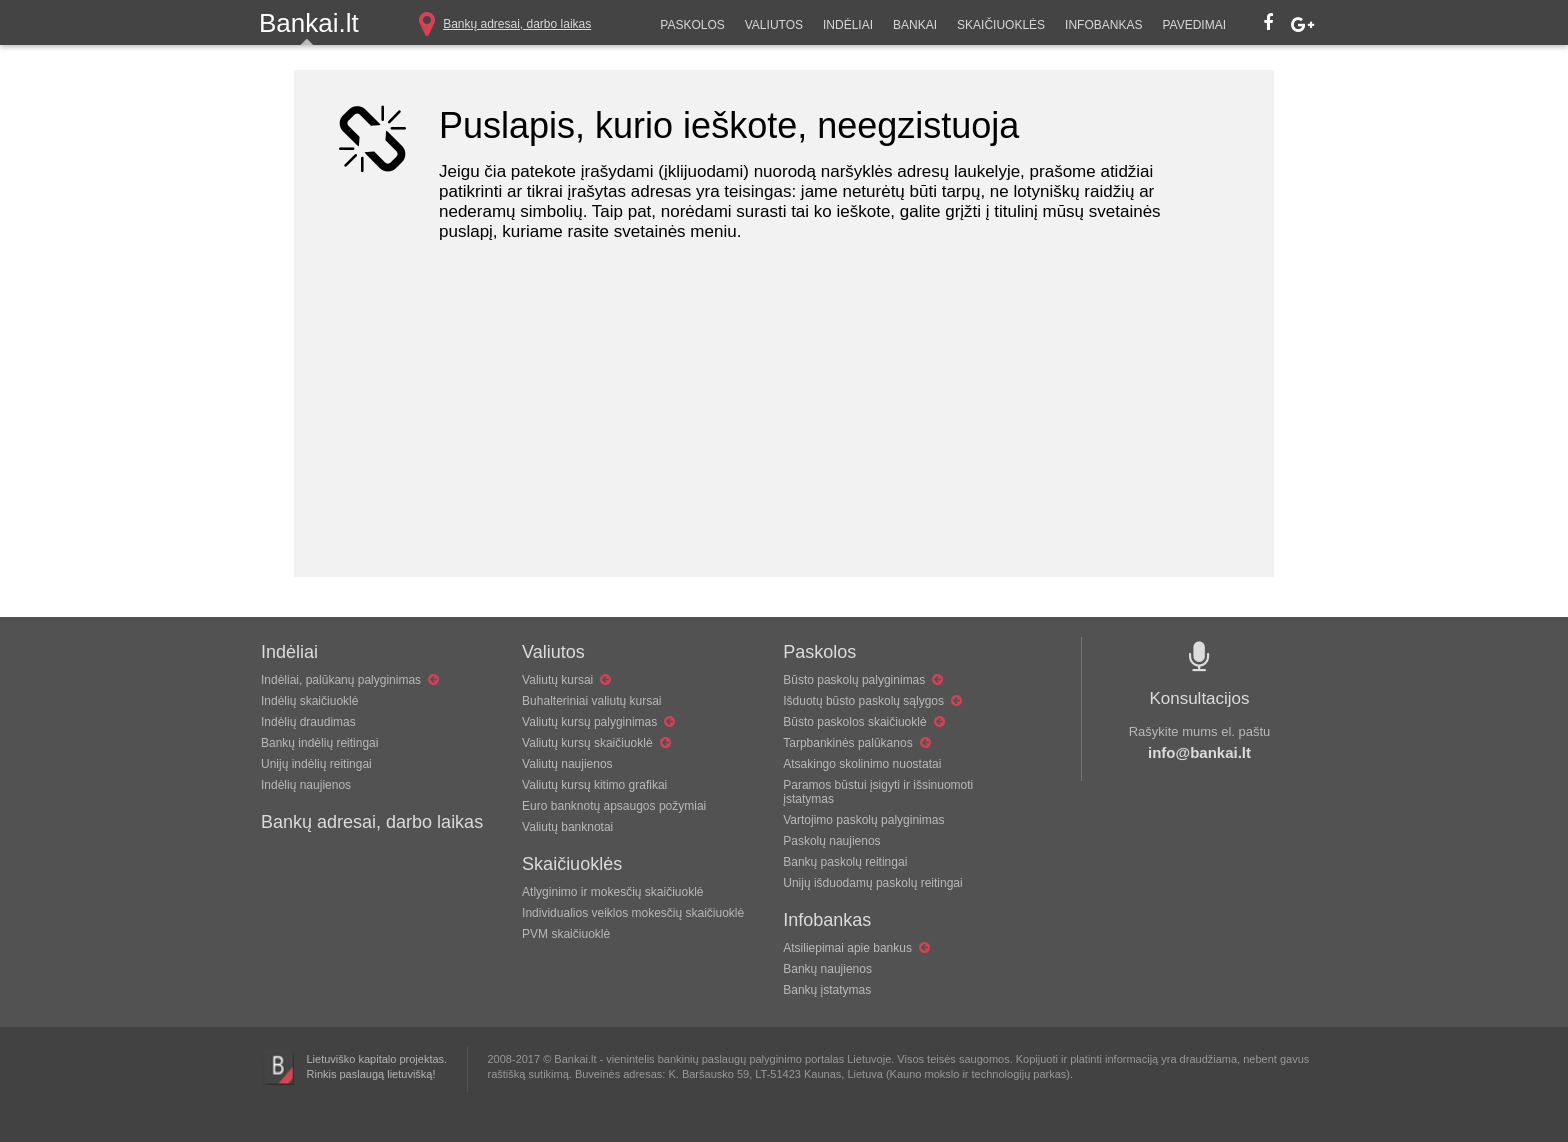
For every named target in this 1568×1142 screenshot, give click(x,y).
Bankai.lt (309, 23)
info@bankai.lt (1199, 752)
